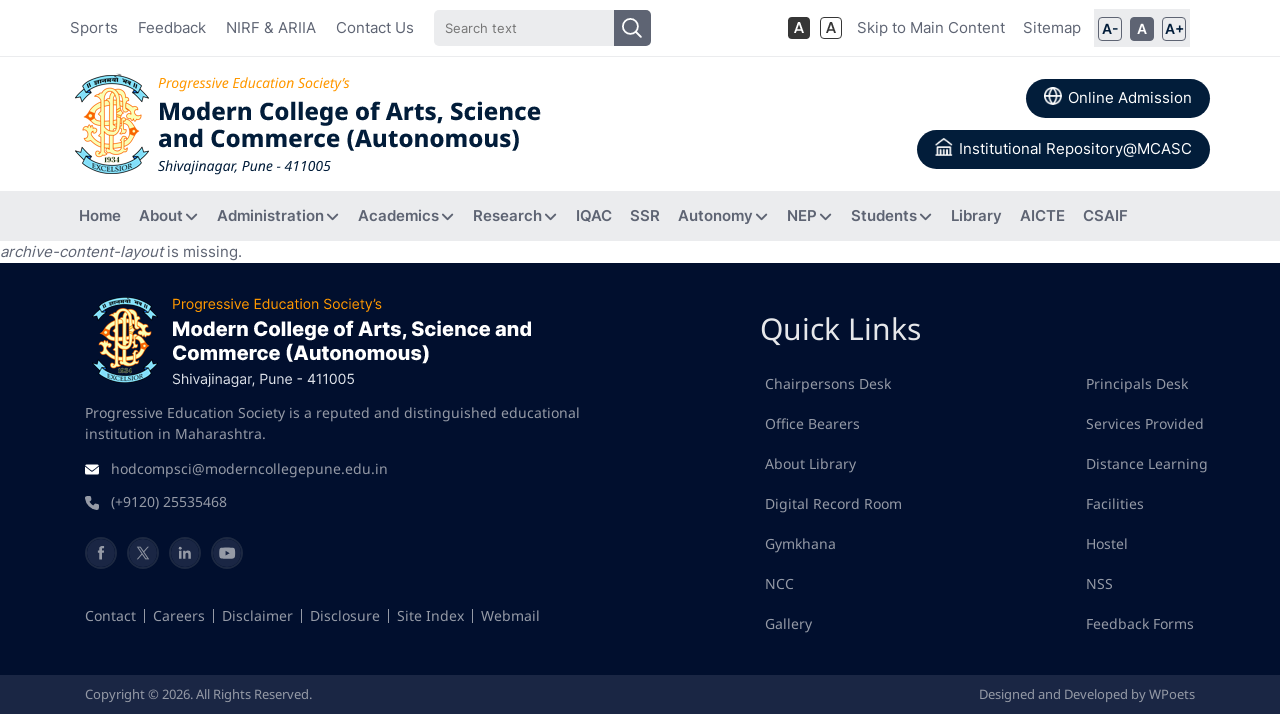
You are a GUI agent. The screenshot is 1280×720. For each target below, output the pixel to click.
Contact (110, 615)
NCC (779, 583)
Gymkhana (800, 543)
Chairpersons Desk (828, 383)
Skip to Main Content (931, 27)
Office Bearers (812, 423)
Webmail (510, 615)
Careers (179, 615)
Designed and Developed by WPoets (1087, 694)
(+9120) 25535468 (169, 501)
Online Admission (1118, 97)
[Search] (542, 28)
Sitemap (1052, 27)
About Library (810, 463)
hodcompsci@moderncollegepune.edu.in (249, 468)
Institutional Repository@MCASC (1063, 148)
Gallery (788, 623)
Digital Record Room (833, 503)
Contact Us (375, 27)
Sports (94, 27)
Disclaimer (257, 615)
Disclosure (345, 615)
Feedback (172, 27)
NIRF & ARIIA (271, 27)
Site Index (430, 615)
